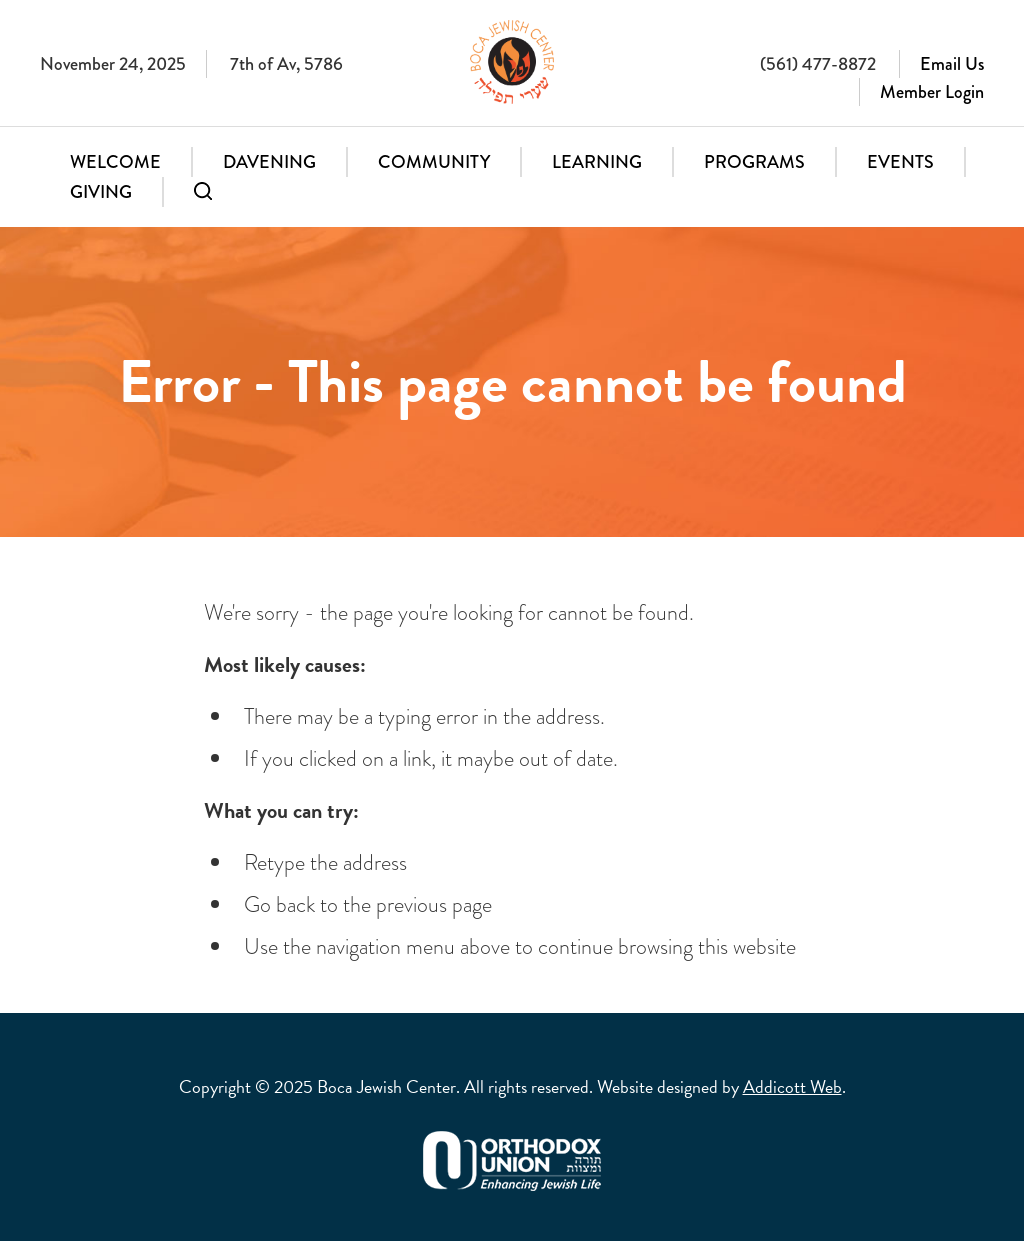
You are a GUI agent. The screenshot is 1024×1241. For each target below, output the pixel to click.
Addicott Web (792, 1086)
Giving (101, 192)
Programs (754, 162)
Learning (597, 162)
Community (434, 162)
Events (900, 162)
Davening (269, 162)
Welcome (115, 162)
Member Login (932, 92)
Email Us (952, 64)
